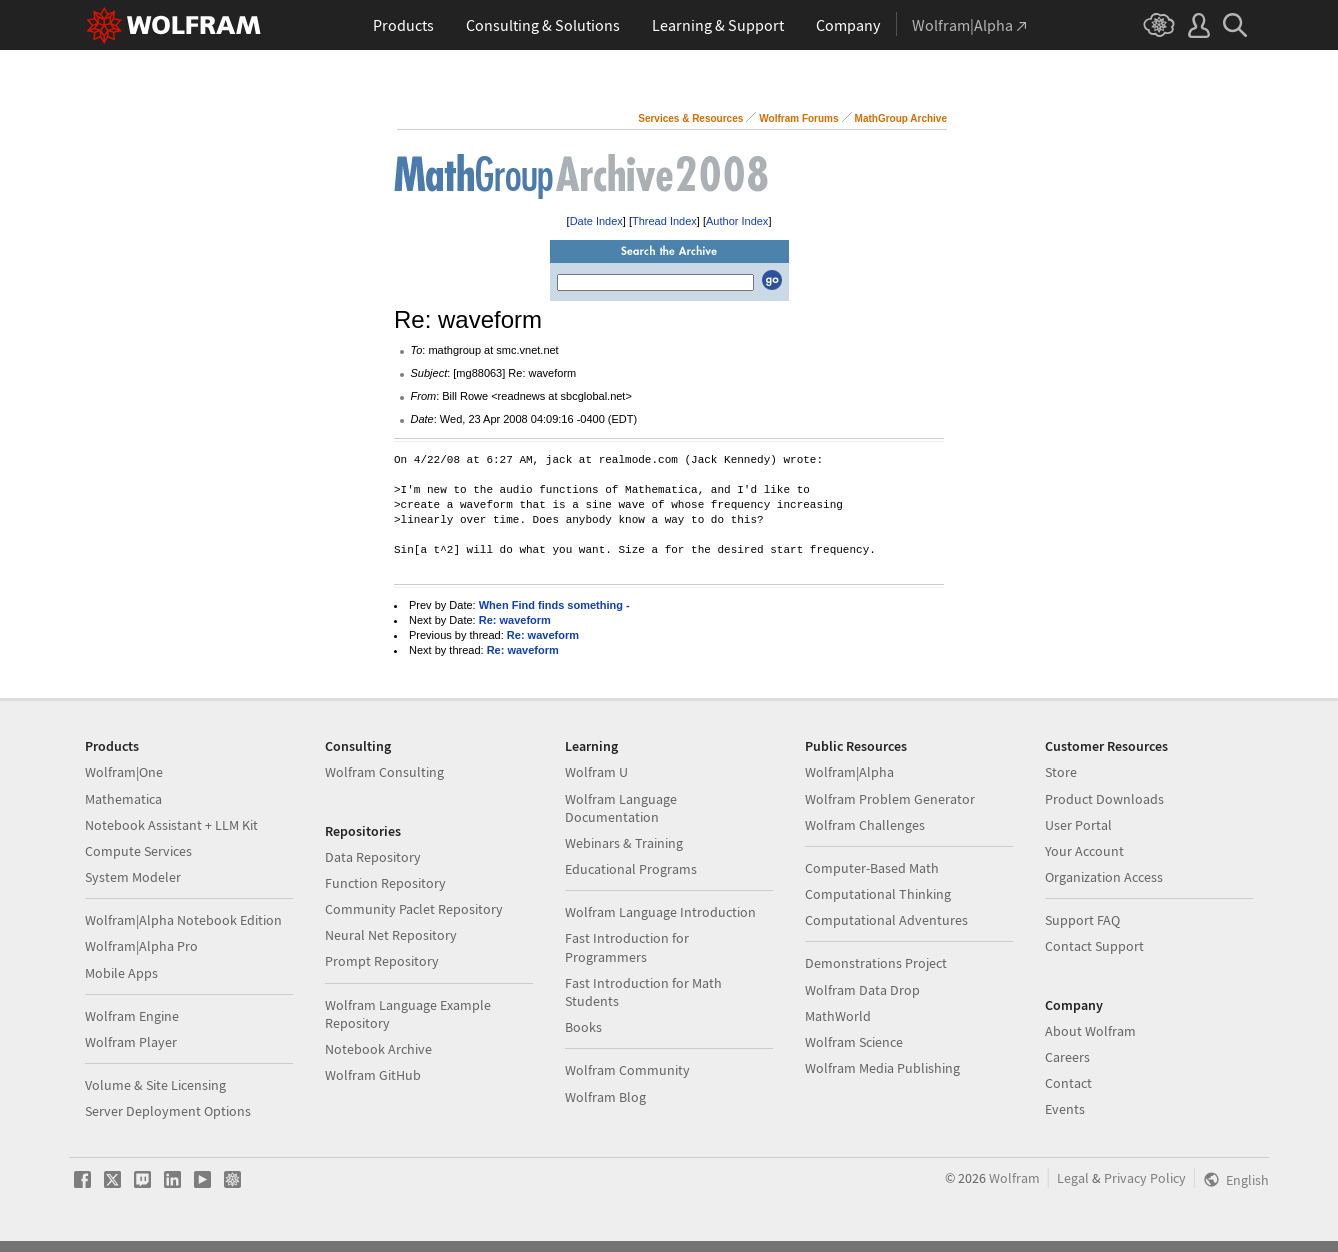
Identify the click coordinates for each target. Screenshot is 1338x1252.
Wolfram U (596, 772)
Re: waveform (515, 620)
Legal (1073, 1178)
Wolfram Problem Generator (890, 799)
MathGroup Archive (901, 118)
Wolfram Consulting (384, 772)
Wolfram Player (131, 1042)
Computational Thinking (878, 894)
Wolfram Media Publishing (882, 1068)
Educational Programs (631, 869)
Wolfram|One (124, 772)
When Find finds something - (554, 605)
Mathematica (123, 799)
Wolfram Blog (605, 1097)
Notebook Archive (378, 1049)
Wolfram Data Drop (862, 990)
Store (1061, 772)
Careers (1067, 1057)
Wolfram (1014, 1178)
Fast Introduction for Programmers (627, 947)
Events (1065, 1109)
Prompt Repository (382, 961)
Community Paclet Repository (414, 909)
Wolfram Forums (798, 118)
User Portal (1078, 825)
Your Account (1084, 851)
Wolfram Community (627, 1070)
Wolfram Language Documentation (621, 808)
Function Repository (385, 883)
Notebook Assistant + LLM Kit (171, 825)
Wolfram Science (854, 1042)
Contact (1068, 1083)
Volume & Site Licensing (155, 1085)
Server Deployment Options (168, 1111)
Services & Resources (690, 118)
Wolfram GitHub (373, 1075)
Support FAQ (1082, 920)
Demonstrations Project (876, 963)
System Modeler (133, 877)
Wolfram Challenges (865, 825)
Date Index (596, 221)
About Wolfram (1090, 1031)
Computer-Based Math (872, 868)
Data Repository (373, 857)
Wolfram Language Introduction (660, 912)
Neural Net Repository (391, 935)
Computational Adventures (886, 920)
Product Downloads (1104, 799)
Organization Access (1104, 877)
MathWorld (838, 1016)
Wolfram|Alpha (849, 772)
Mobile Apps (121, 973)
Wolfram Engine (132, 1016)
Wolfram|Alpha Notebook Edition (183, 920)
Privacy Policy (1145, 1178)
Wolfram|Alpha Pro (141, 946)
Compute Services (138, 851)
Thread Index (664, 221)
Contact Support (1094, 946)
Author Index (737, 221)
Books (583, 1027)
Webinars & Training (624, 843)
